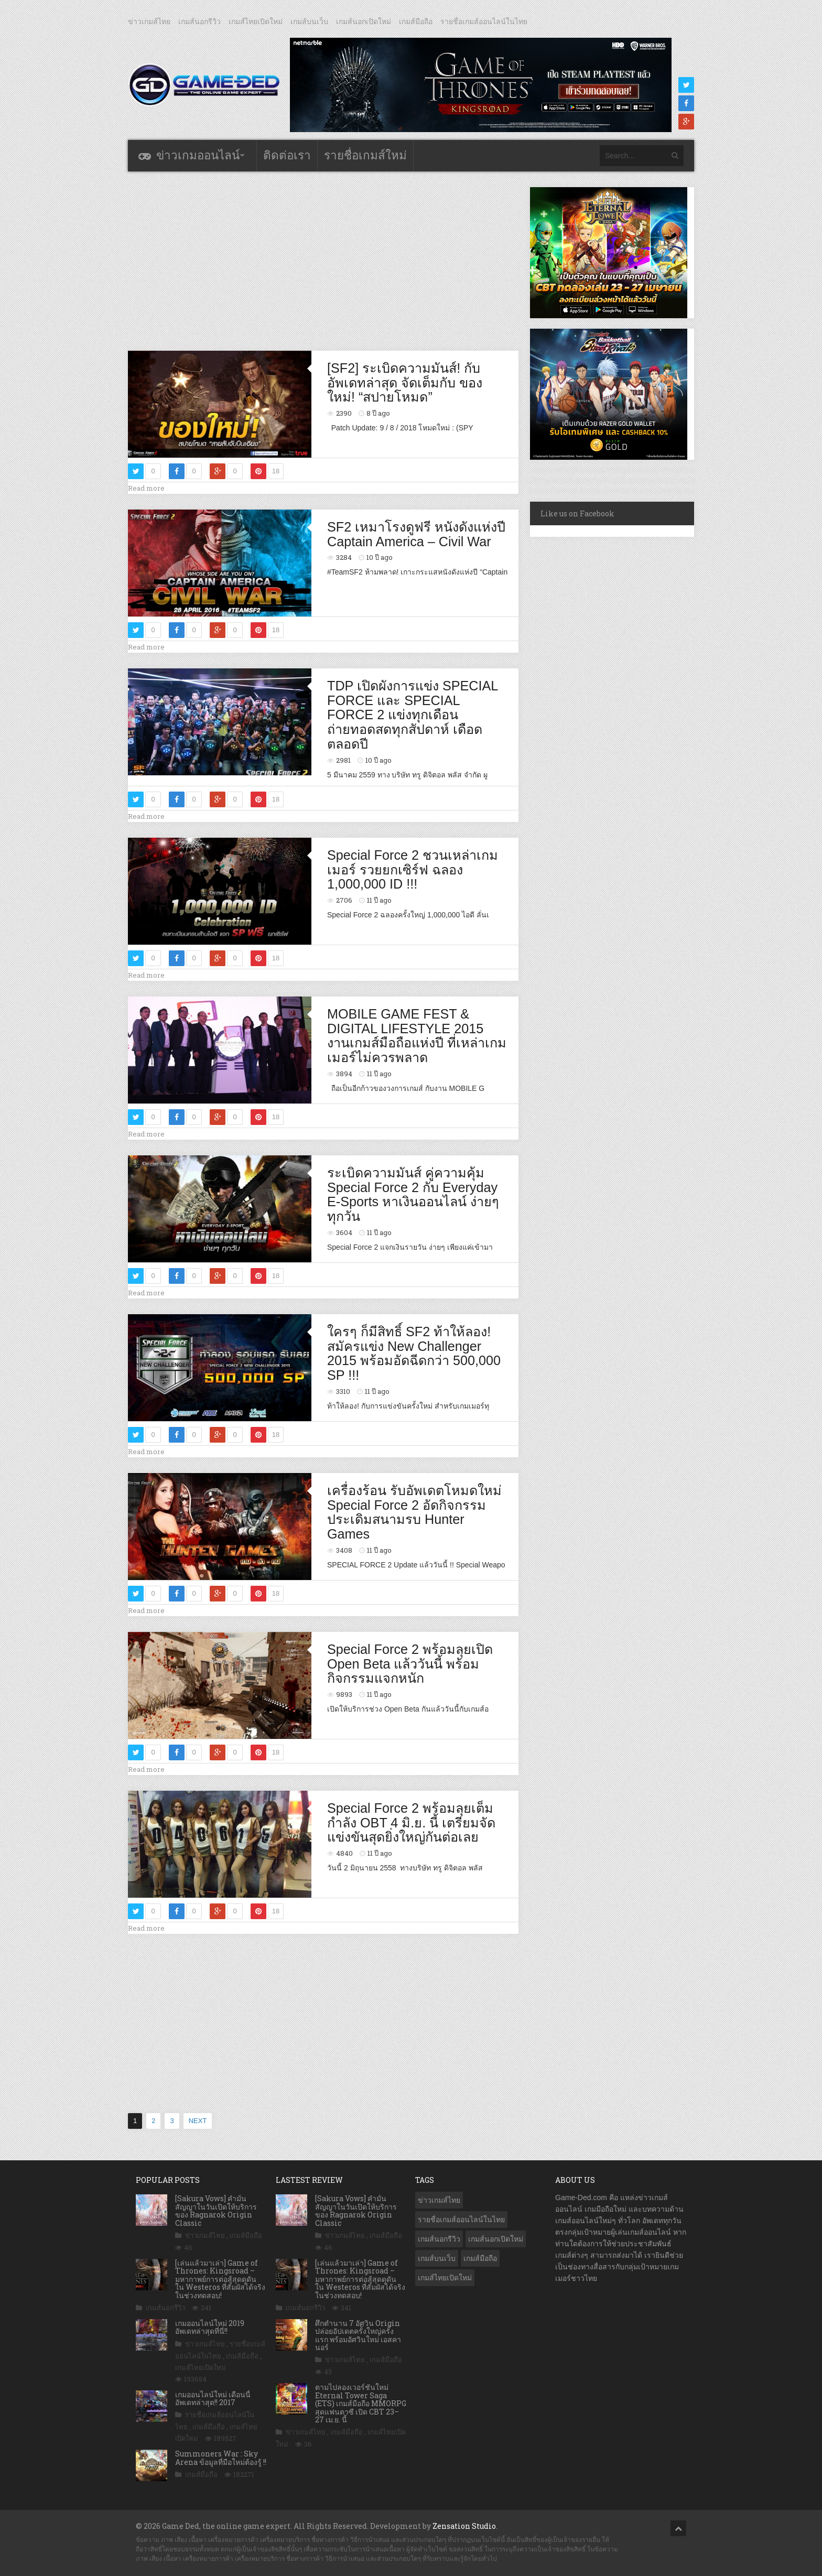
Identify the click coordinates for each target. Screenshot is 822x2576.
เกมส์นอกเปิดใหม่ (363, 21)
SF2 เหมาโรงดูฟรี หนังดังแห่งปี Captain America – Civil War (416, 534)
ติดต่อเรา (287, 155)
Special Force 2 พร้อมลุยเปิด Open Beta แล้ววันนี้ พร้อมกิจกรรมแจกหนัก (410, 1663)
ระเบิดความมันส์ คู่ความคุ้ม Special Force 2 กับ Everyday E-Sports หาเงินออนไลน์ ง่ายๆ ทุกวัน (413, 1194)
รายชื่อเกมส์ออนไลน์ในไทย (483, 21)
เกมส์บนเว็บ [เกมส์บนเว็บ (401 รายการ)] (437, 2258)
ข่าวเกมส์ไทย (149, 21)
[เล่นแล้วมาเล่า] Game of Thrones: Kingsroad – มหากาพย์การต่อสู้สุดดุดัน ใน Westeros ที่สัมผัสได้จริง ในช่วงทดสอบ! (220, 2279)
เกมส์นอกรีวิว (199, 21)
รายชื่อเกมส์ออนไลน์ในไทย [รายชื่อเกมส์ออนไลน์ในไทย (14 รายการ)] (461, 2219)
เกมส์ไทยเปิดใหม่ (256, 21)
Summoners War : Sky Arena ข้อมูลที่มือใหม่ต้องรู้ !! (220, 2457)
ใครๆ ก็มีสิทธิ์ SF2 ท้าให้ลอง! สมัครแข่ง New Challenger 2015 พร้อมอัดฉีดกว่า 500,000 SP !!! (414, 1353)
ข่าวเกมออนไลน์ (198, 155)
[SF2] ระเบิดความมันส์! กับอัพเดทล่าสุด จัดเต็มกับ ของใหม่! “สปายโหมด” (404, 382)
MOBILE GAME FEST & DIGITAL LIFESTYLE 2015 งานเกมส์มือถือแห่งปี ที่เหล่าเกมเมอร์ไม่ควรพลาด (416, 1035)
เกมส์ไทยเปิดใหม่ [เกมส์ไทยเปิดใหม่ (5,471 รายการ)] (445, 2278)
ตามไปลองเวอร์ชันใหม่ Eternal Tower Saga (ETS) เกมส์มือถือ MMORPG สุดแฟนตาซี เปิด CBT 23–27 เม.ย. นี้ (360, 2403)
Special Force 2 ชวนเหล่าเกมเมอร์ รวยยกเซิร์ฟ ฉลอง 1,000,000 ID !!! (412, 869)
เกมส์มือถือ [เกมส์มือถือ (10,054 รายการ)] (480, 2258)
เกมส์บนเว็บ (309, 21)
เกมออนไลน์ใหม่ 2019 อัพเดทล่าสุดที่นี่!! (209, 2327)
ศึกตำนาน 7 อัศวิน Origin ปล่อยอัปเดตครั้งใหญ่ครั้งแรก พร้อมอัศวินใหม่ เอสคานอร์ (358, 2335)
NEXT (198, 2121)
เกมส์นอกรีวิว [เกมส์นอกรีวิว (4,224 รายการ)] (439, 2239)
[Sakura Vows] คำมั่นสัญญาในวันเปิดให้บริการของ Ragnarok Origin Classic (216, 2210)
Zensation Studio (464, 2526)
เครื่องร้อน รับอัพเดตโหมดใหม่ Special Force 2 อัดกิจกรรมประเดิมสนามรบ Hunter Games (414, 1512)
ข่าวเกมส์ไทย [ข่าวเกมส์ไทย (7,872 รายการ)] (439, 2200)
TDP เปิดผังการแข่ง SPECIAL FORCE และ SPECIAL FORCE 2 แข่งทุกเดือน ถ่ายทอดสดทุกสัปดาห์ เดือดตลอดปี (412, 714)
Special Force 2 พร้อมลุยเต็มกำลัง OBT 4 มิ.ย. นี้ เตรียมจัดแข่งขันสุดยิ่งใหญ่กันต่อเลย (411, 1822)
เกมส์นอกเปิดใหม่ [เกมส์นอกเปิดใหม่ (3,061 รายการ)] (495, 2239)
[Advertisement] (323, 260)
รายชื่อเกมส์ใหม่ (365, 155)
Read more (146, 488)
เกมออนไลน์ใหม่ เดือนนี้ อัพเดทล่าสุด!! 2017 (213, 2398)
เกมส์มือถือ (415, 21)
